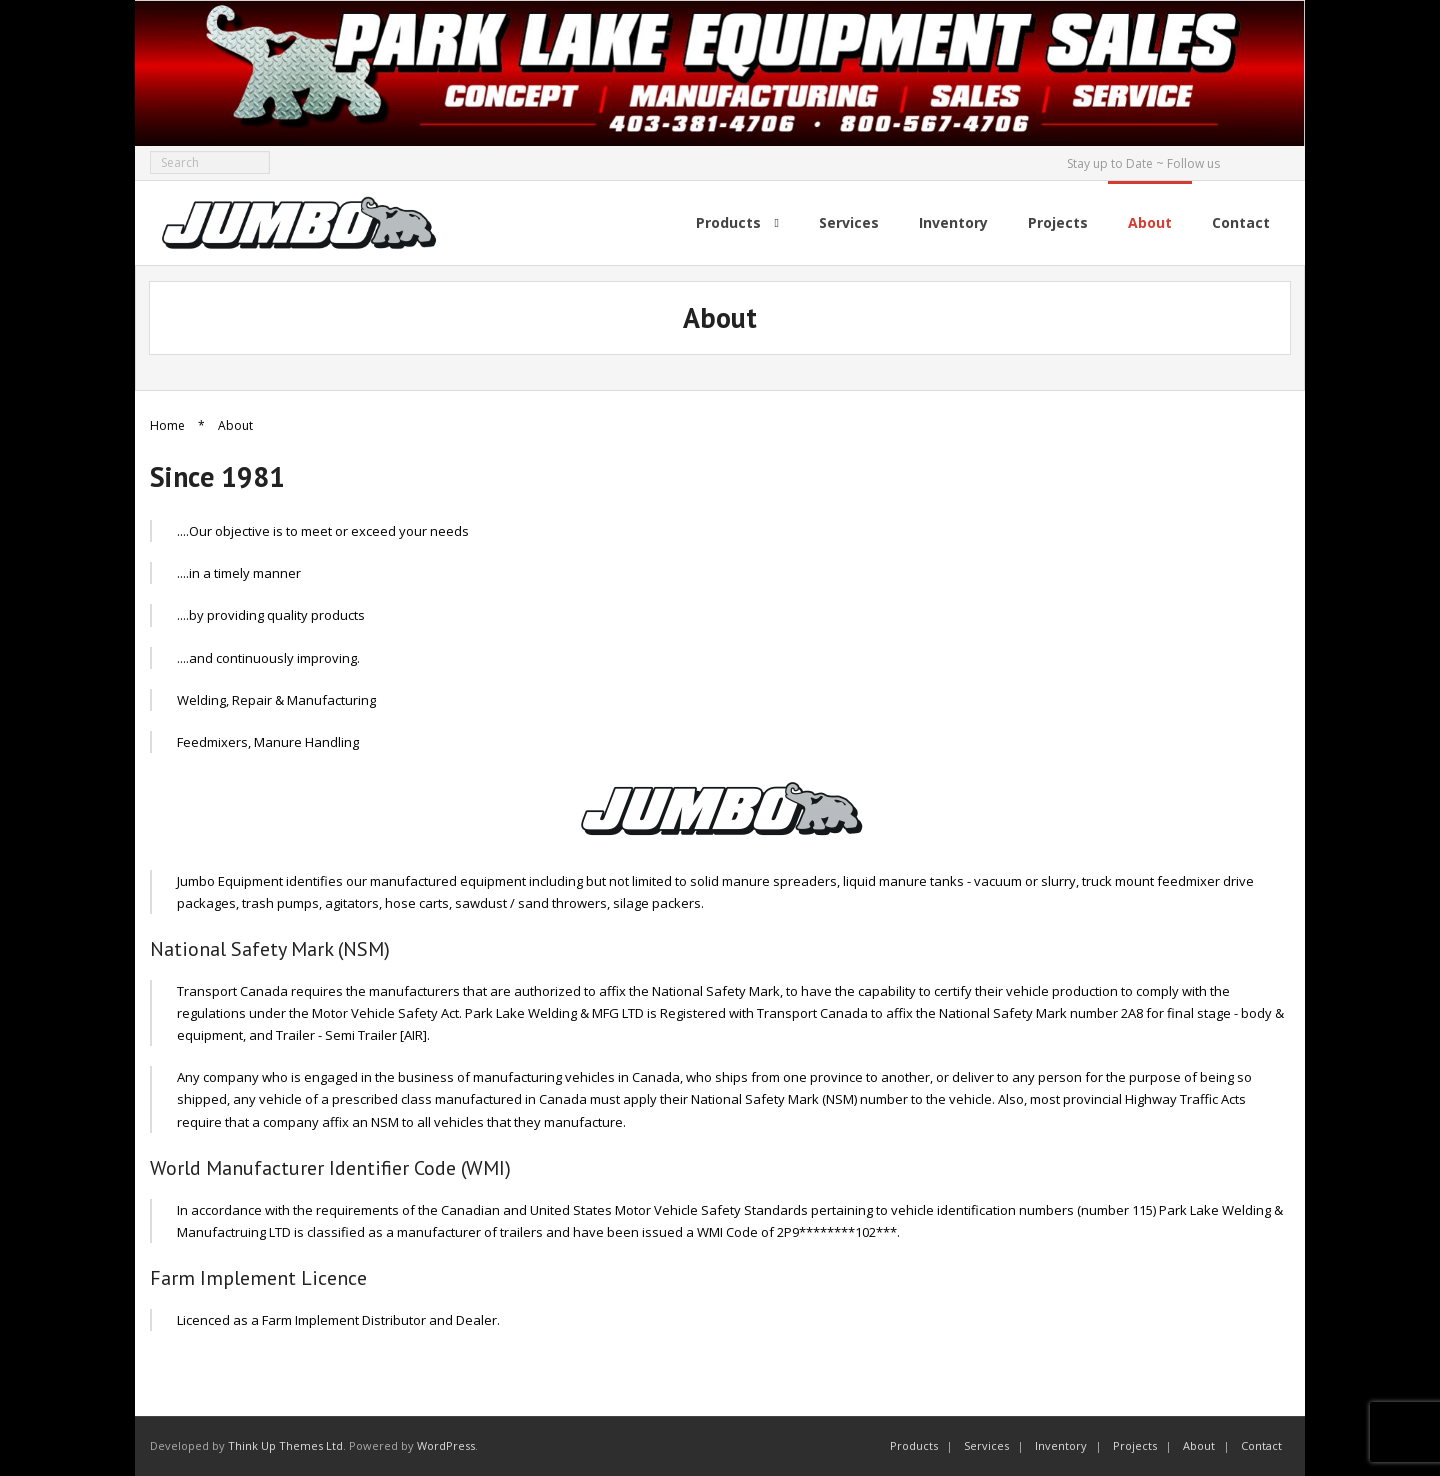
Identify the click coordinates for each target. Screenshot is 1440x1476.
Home (167, 425)
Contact (1261, 1445)
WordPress (446, 1445)
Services (986, 1445)
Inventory (1061, 1445)
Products (914, 1445)
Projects (1135, 1445)
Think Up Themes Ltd (285, 1445)
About (1199, 1445)
